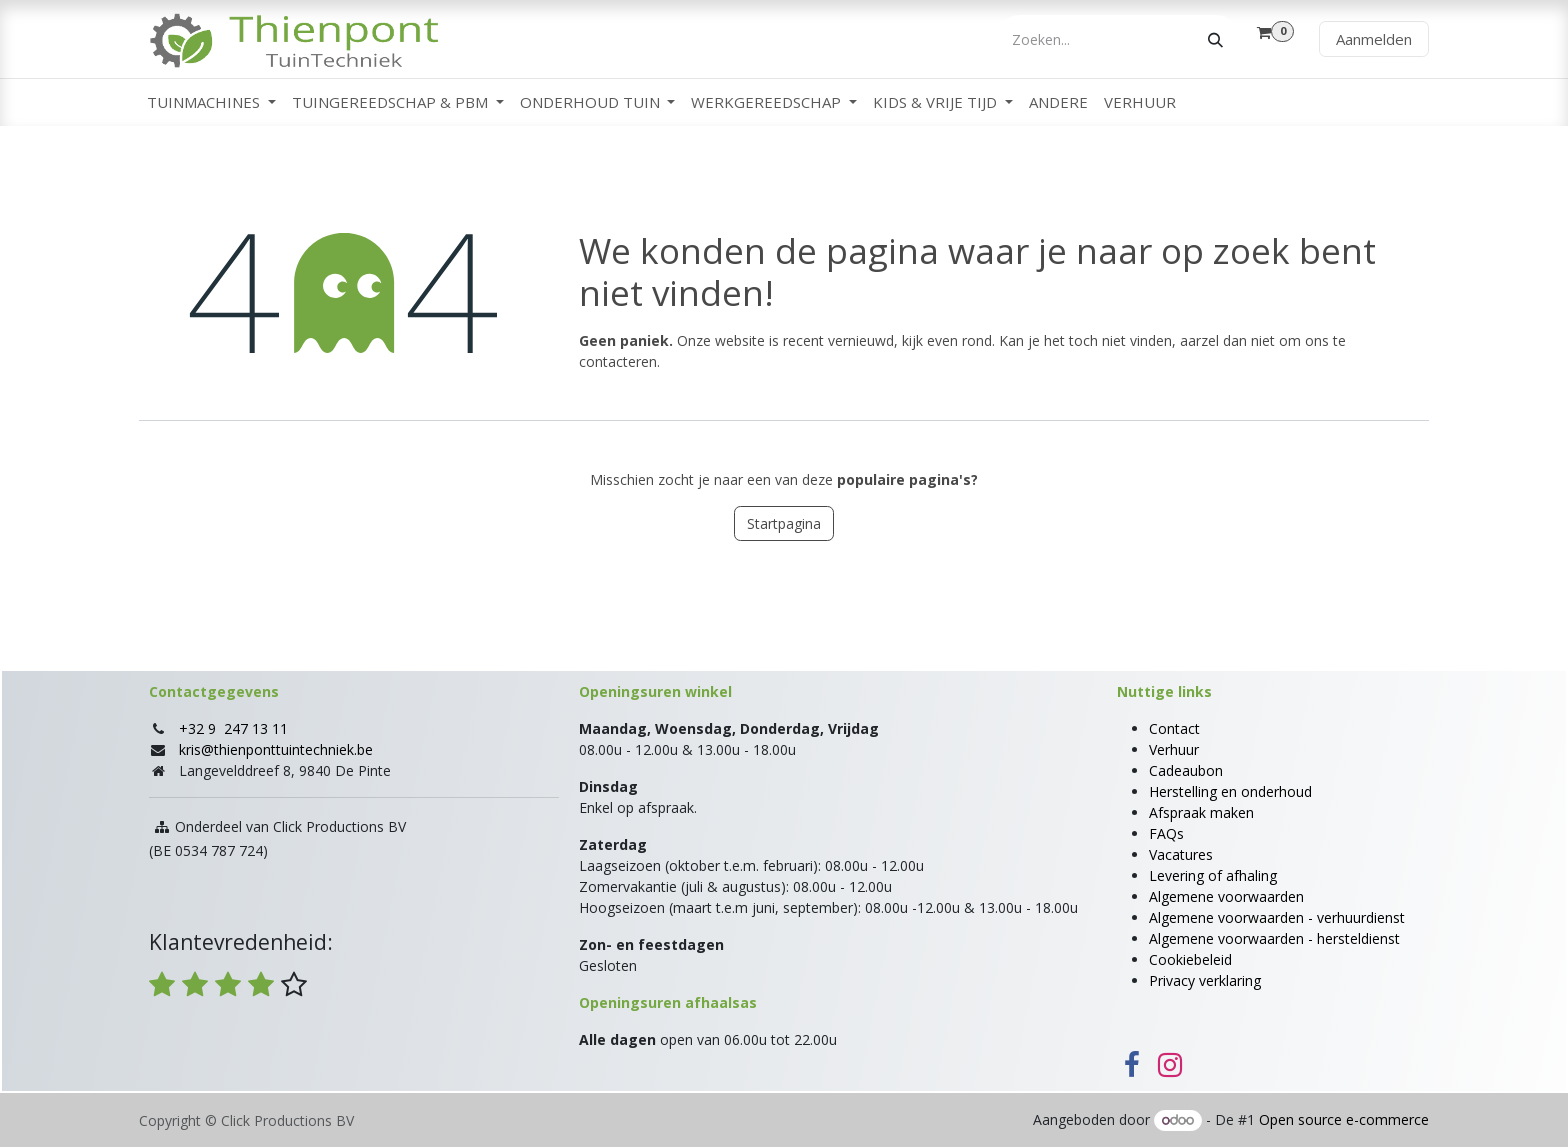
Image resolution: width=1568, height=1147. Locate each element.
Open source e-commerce (1344, 1119)
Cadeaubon (1186, 770)
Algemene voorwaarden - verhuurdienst (1277, 917)
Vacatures (1181, 854)
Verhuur (1174, 749)
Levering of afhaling (1213, 875)
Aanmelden (1374, 39)
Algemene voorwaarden (1226, 896)
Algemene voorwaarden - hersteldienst (1274, 938)
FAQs (1166, 833)
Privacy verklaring (1205, 980)
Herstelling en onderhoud (1230, 791)
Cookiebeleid (1190, 959)
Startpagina (784, 523)
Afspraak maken (1201, 812)
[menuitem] (211, 102)
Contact (1174, 728)
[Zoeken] (1215, 39)
